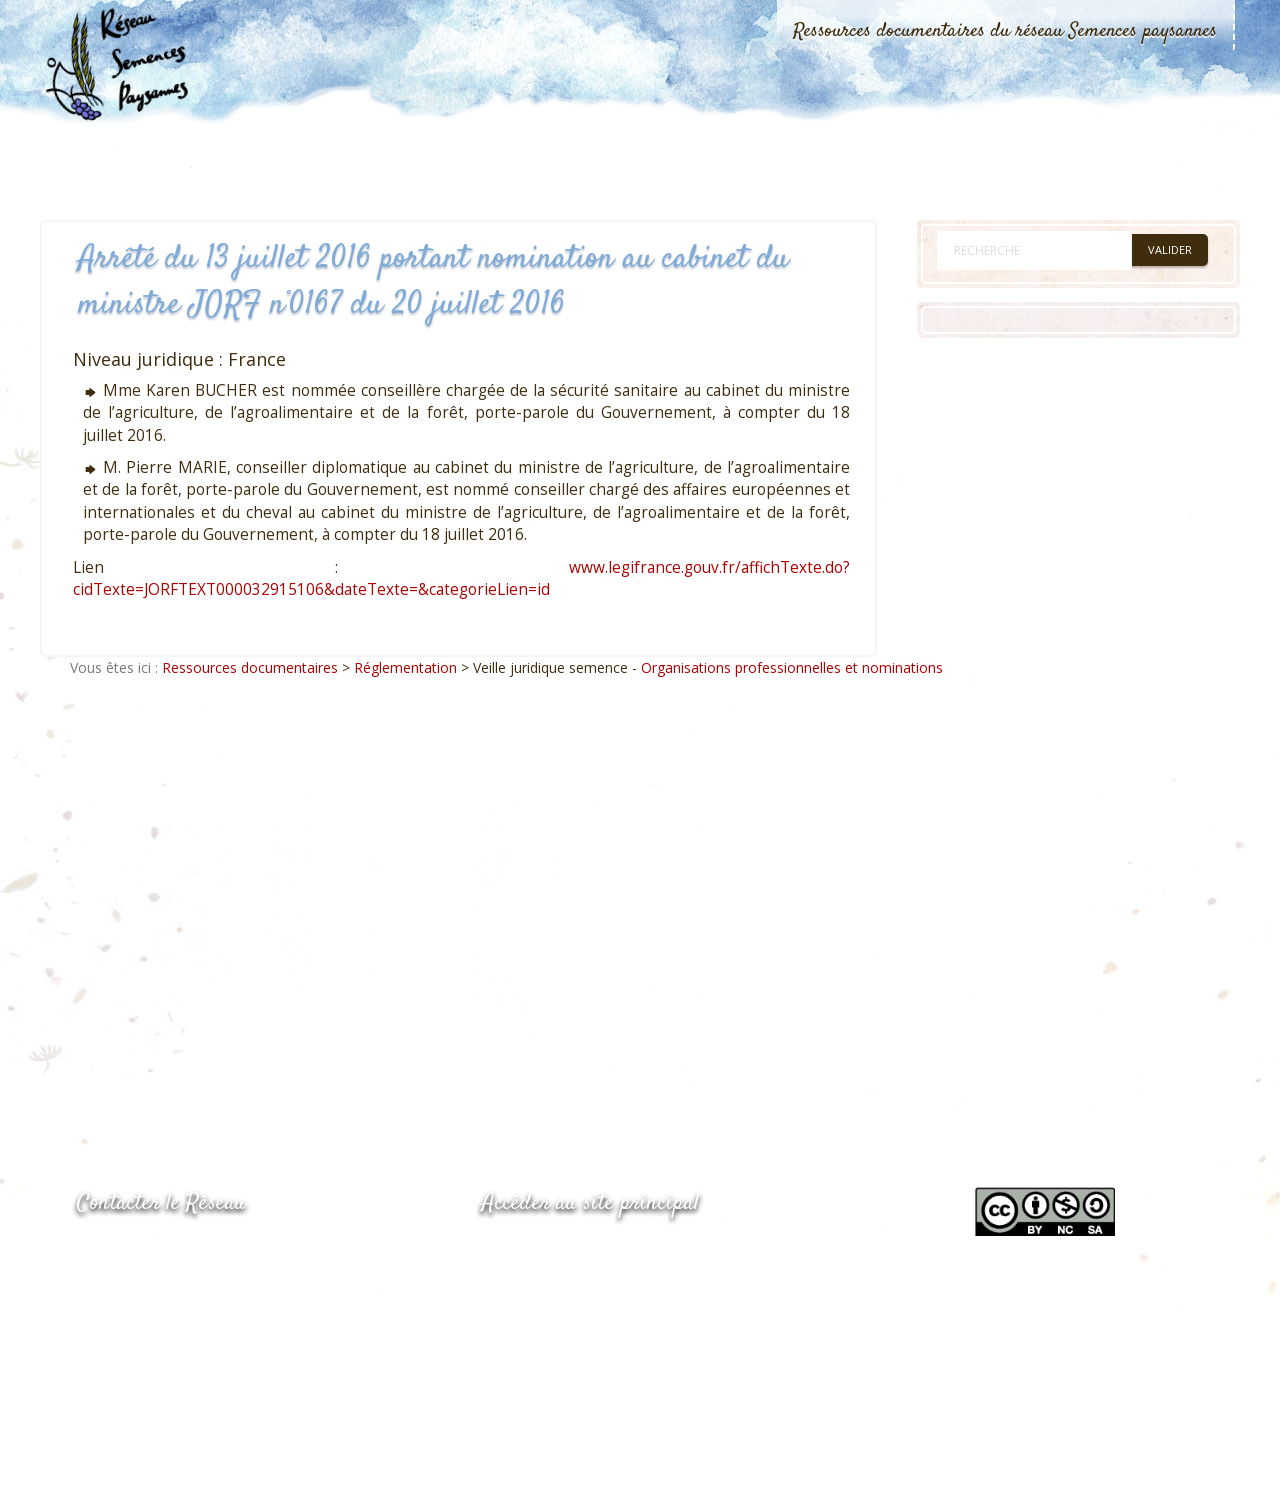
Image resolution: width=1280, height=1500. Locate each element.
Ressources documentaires (250, 667)
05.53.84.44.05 (148, 1254)
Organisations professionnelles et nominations (792, 667)
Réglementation (405, 667)
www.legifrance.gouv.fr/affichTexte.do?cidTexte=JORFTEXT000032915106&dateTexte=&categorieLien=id (461, 578)
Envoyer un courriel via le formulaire (227, 1332)
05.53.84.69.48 (148, 1293)
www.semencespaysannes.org (592, 1252)
